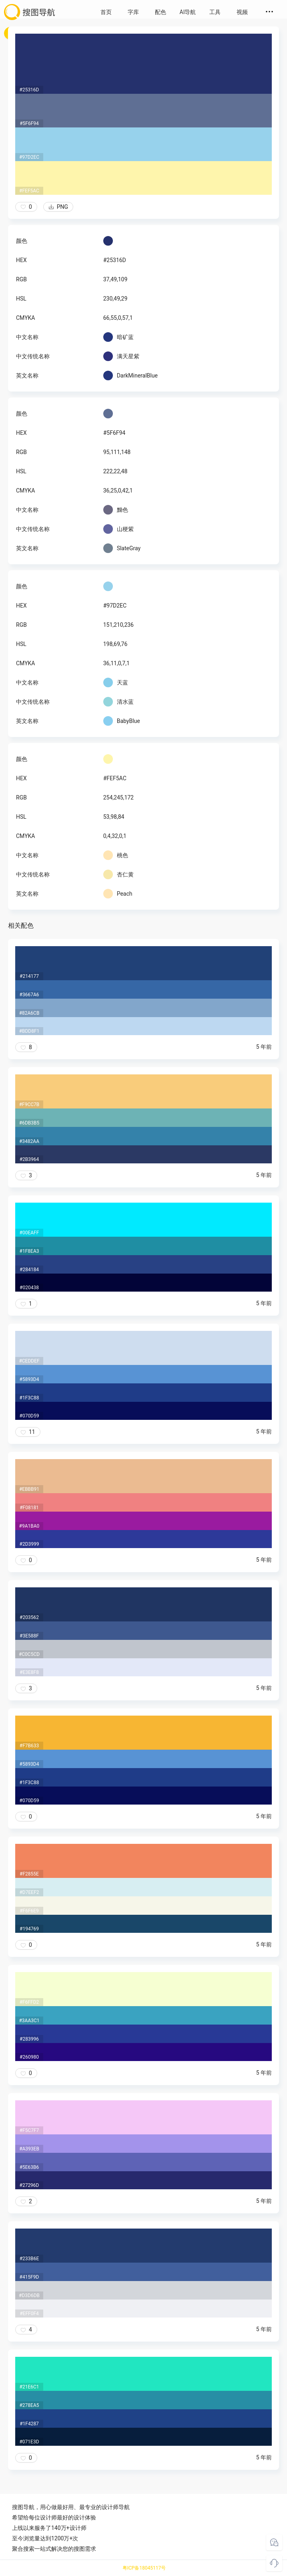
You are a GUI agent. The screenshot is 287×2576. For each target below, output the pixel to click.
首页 (106, 12)
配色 (160, 12)
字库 (133, 12)
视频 (242, 12)
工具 (215, 12)
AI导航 (188, 12)
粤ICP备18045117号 (144, 2568)
